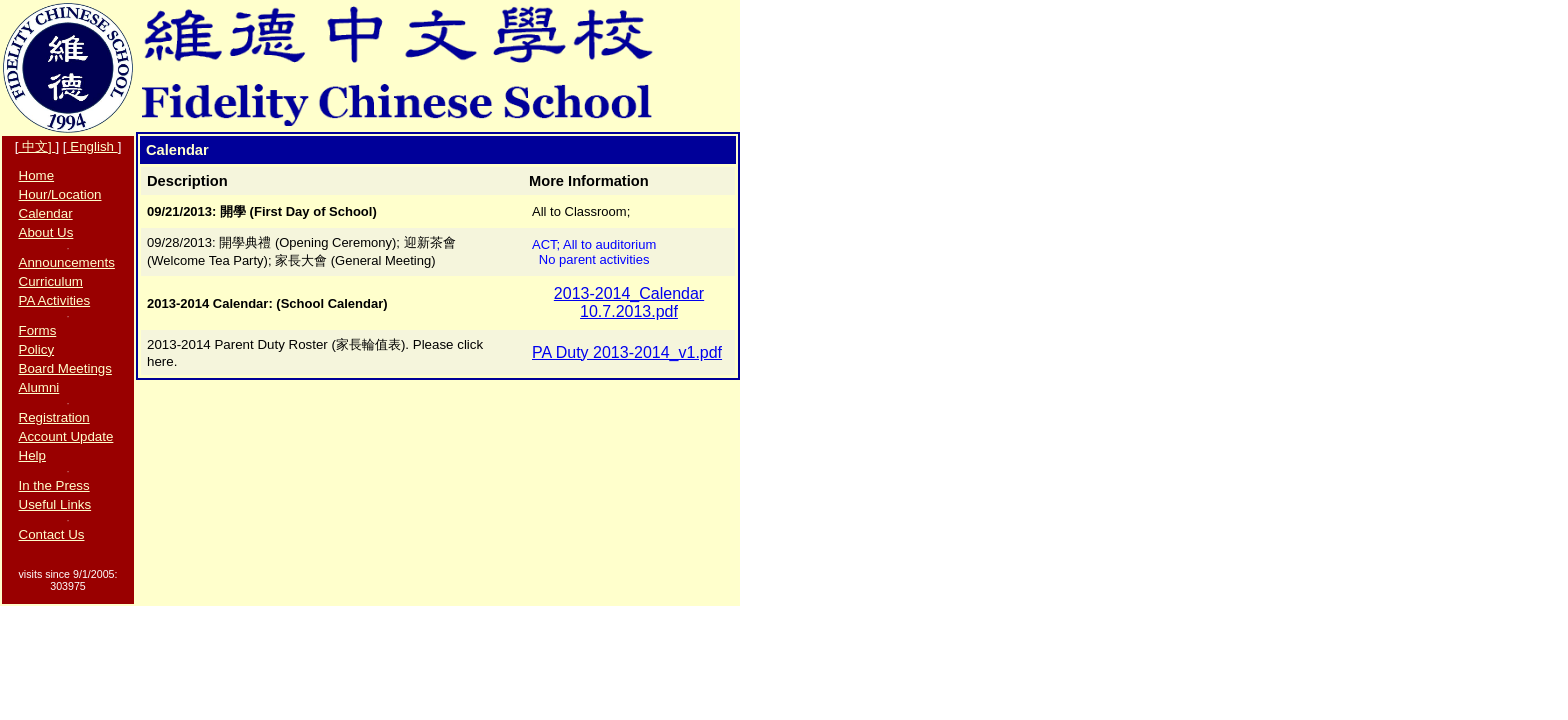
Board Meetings (65, 368)
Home (37, 175)
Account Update (66, 436)
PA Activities (55, 300)
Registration (54, 417)
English (92, 146)
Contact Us (52, 534)
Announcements (67, 262)
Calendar (46, 213)
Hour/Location (60, 194)
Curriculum (51, 281)
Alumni (39, 387)
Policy (37, 349)
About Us (46, 232)
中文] (36, 146)
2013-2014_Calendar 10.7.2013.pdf (629, 302)
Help (32, 455)
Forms (38, 330)
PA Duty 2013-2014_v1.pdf (627, 352)
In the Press (54, 485)
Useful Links (55, 504)
